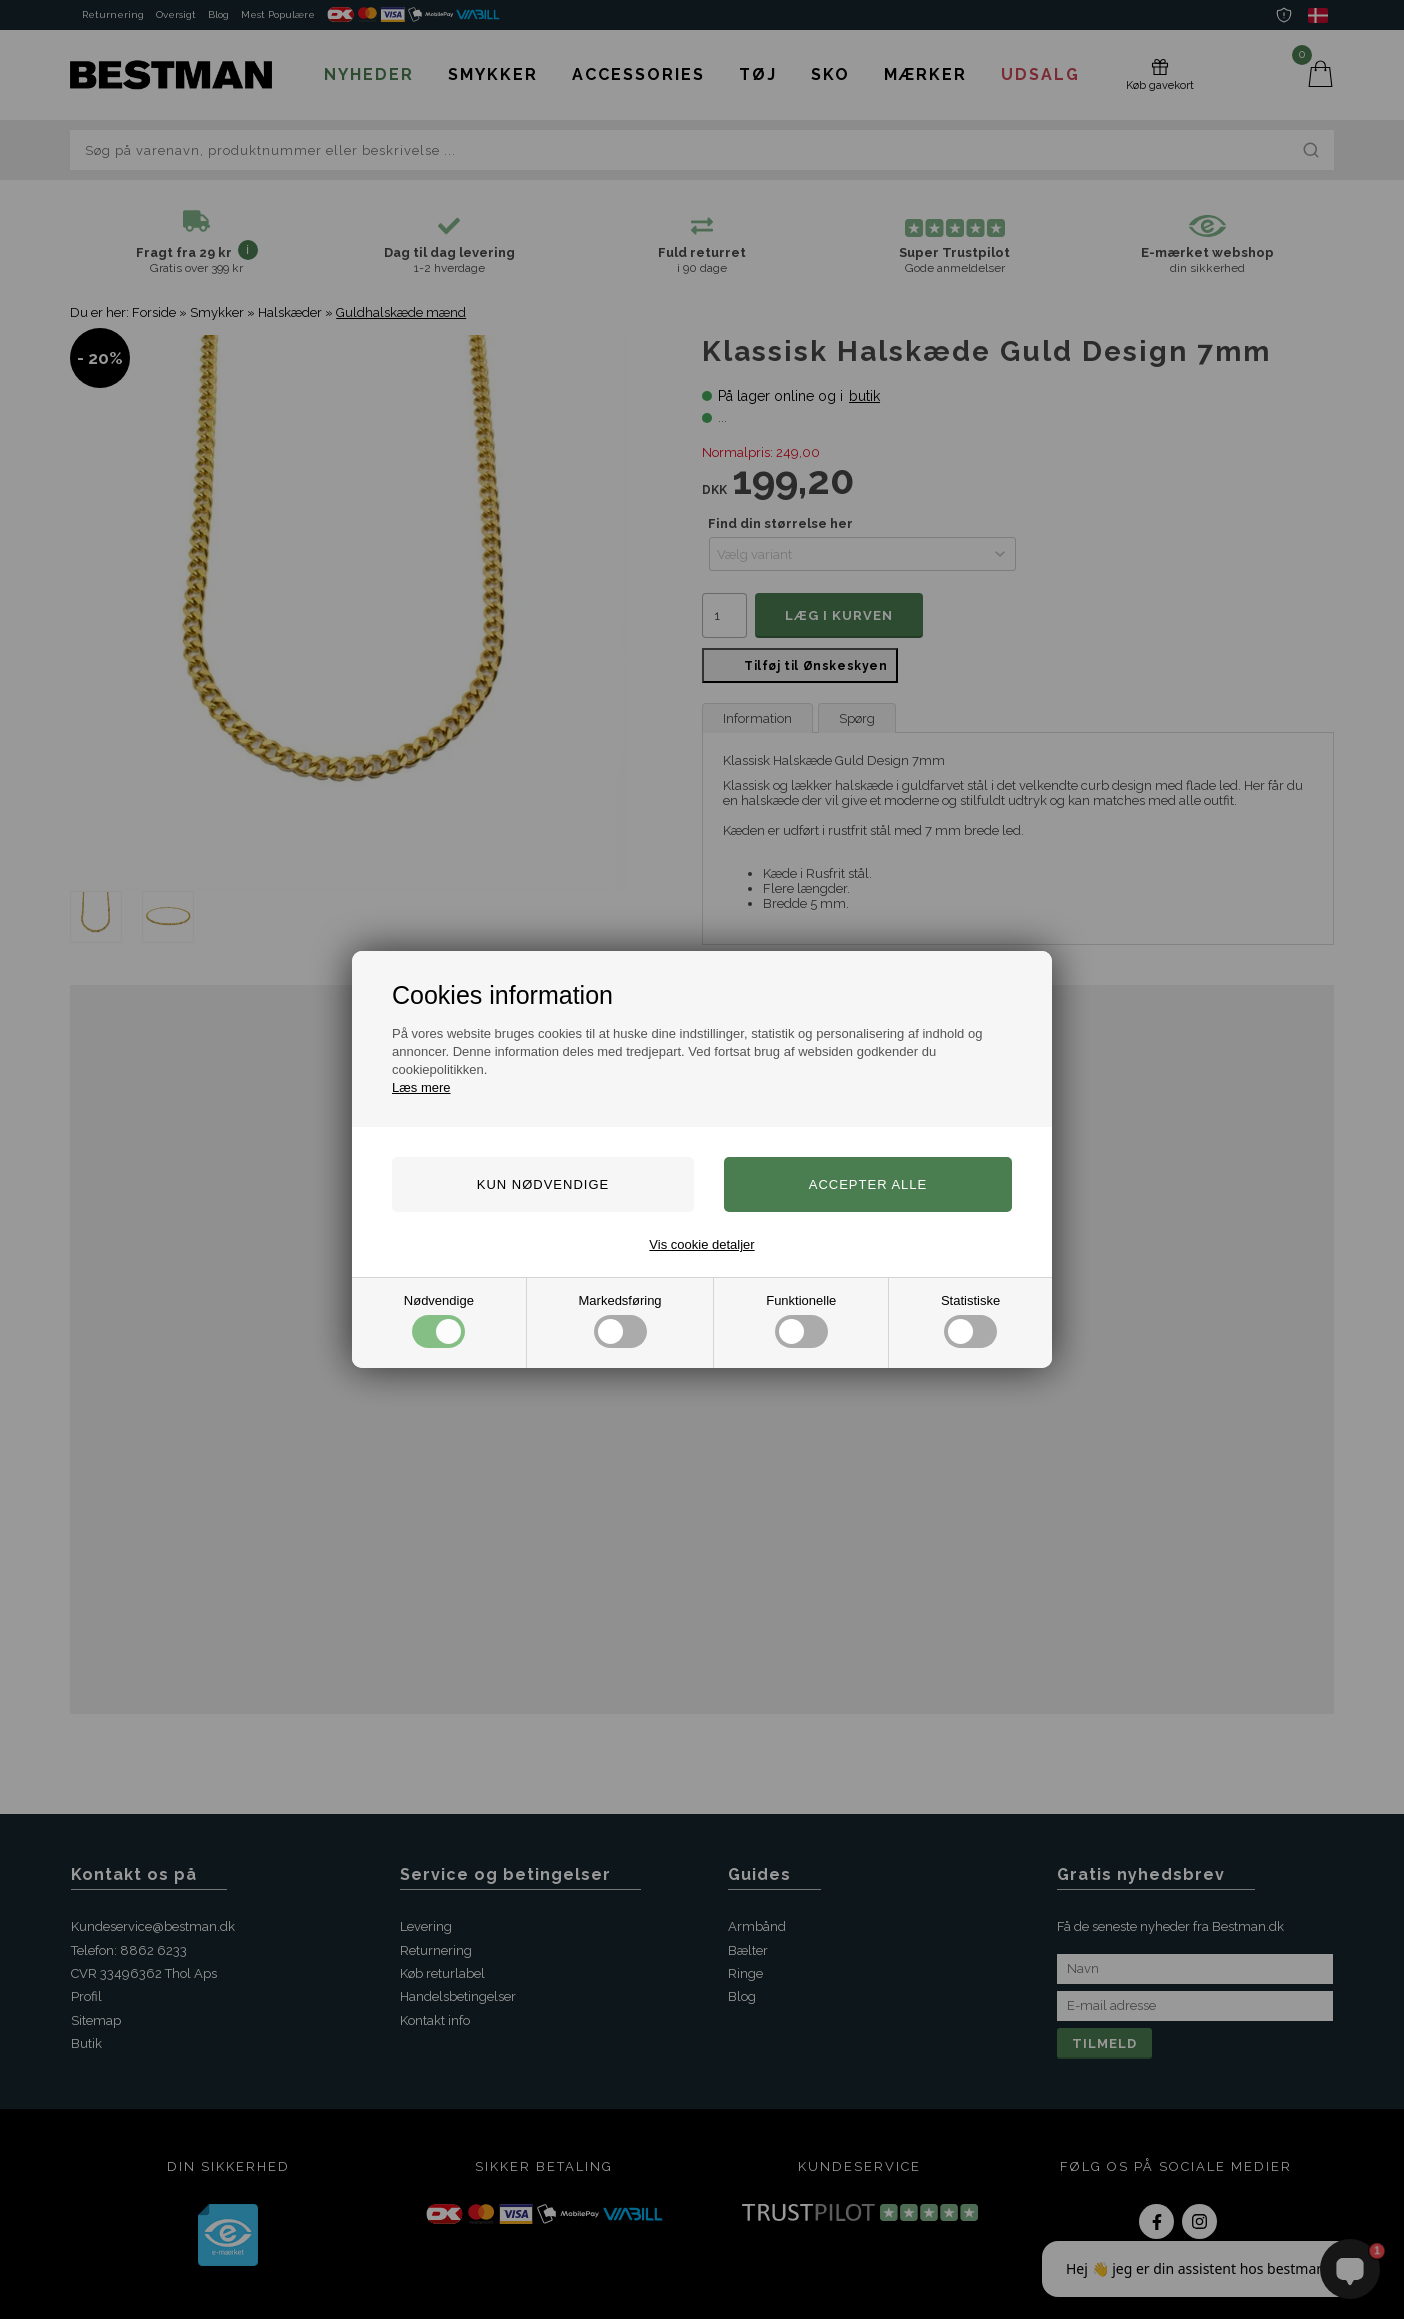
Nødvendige (439, 1320)
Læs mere (421, 1087)
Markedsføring (620, 1320)
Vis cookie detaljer (701, 1244)
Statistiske (970, 1320)
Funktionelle (801, 1320)
